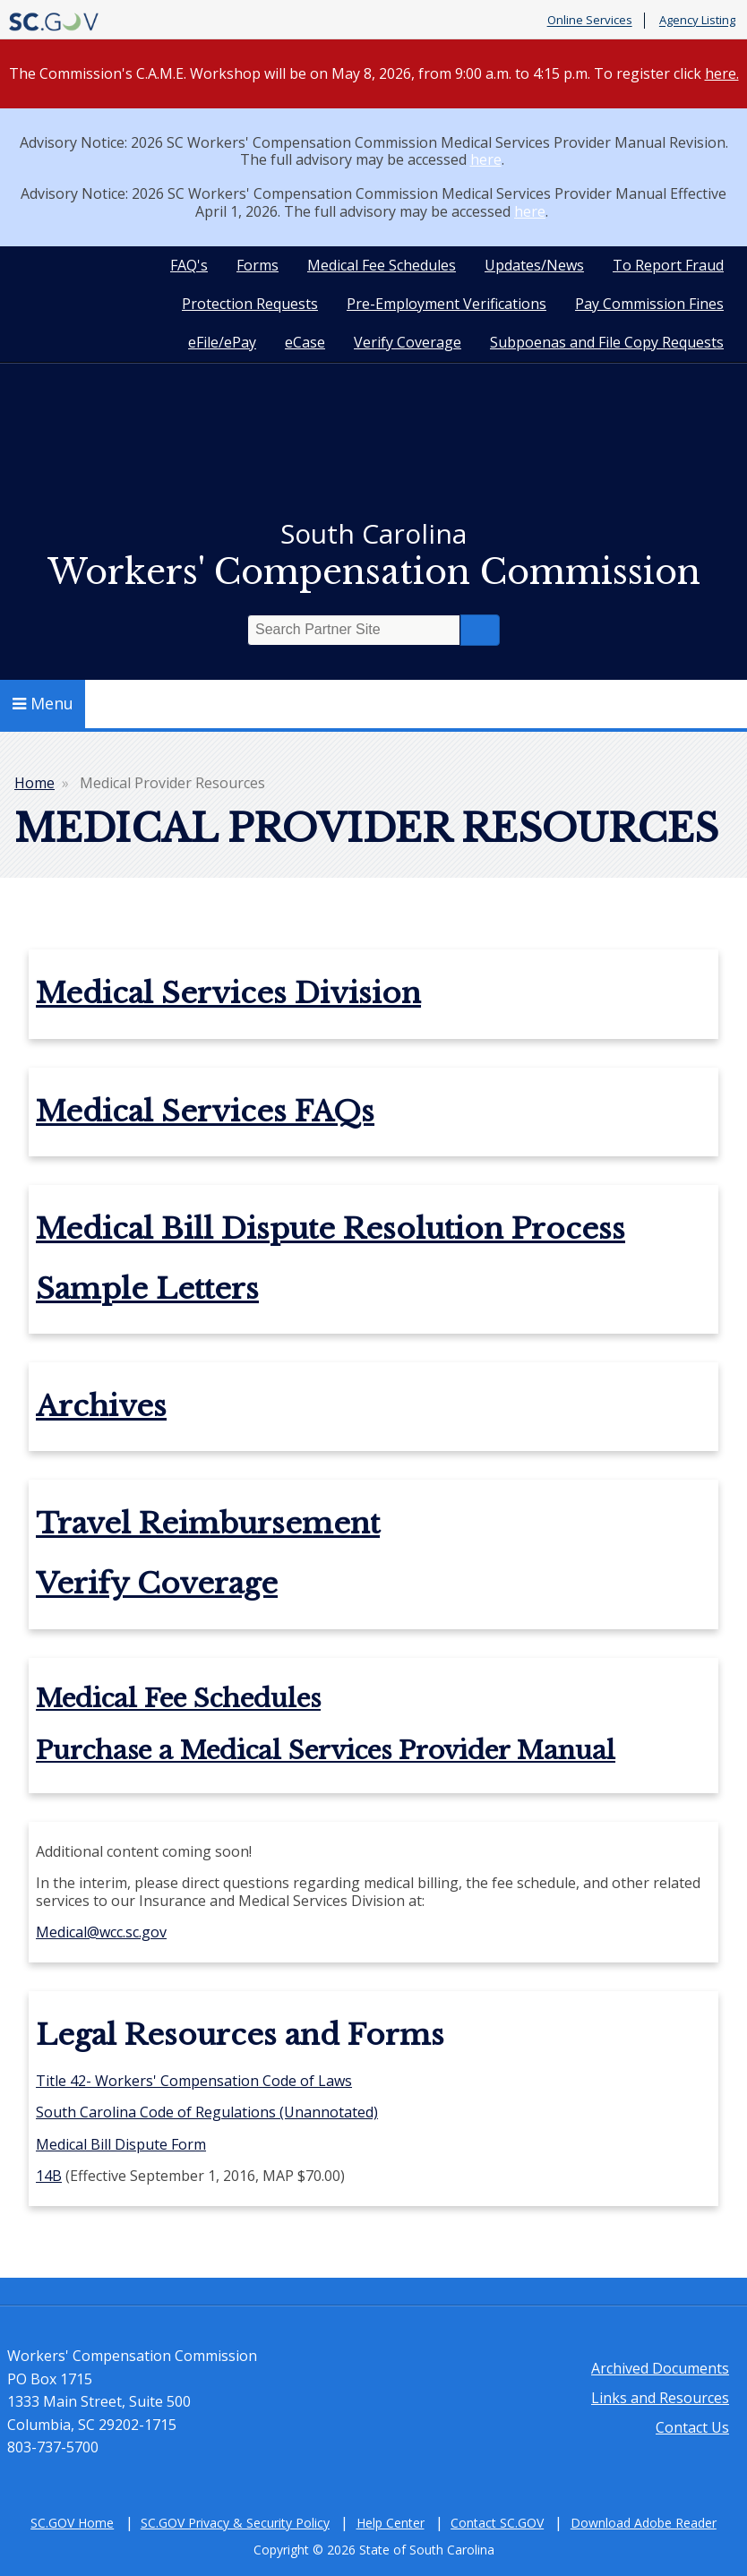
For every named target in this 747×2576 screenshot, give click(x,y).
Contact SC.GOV (497, 2522)
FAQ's (189, 265)
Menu (43, 703)
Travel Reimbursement (208, 1523)
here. (722, 73)
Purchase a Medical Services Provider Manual (325, 1750)
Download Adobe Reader (644, 2522)
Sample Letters (147, 1289)
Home (34, 783)
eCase (305, 342)
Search (480, 630)
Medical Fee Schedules (381, 265)
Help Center (390, 2522)
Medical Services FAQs (205, 1111)
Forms (257, 265)
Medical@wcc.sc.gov (101, 1932)
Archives (101, 1406)
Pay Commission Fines (649, 303)
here (486, 159)
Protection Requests (250, 303)
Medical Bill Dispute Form (121, 2144)
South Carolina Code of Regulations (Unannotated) (207, 2112)
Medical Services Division (228, 993)
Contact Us (692, 2427)
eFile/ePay (222, 342)
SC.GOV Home (72, 2522)
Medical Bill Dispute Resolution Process (330, 1229)
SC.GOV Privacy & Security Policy (235, 2522)
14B (49, 2175)
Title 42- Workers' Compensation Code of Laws (194, 2081)
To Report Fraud (668, 265)
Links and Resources (660, 2398)
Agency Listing (697, 21)
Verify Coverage (407, 342)
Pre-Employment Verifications (446, 303)
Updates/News (534, 265)
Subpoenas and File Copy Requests (607, 342)
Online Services (589, 21)
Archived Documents (660, 2368)
